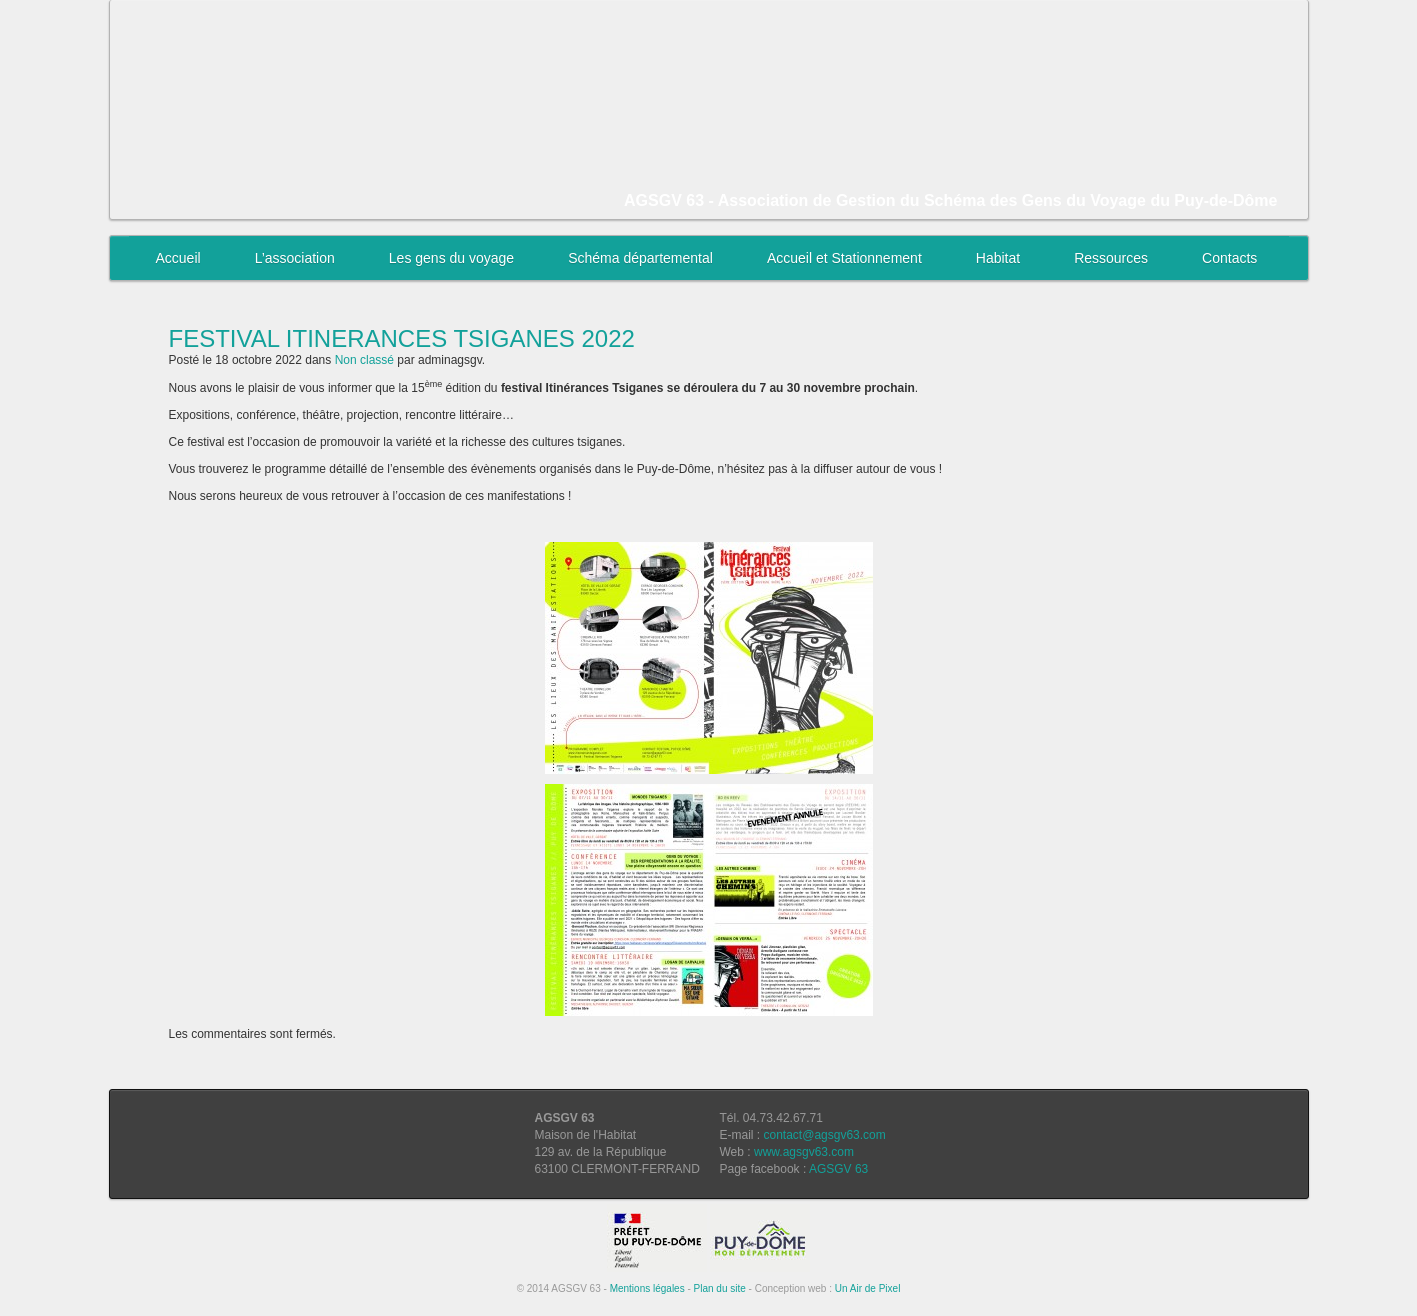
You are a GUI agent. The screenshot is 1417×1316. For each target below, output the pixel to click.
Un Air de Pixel (868, 1288)
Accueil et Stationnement (844, 258)
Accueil (178, 258)
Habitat (998, 258)
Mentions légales (647, 1288)
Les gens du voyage (451, 258)
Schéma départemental (640, 258)
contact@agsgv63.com (825, 1135)
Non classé (364, 360)
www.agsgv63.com (804, 1152)
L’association (295, 258)
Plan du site (720, 1288)
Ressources (1111, 258)
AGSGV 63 (838, 1169)
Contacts (1229, 258)
